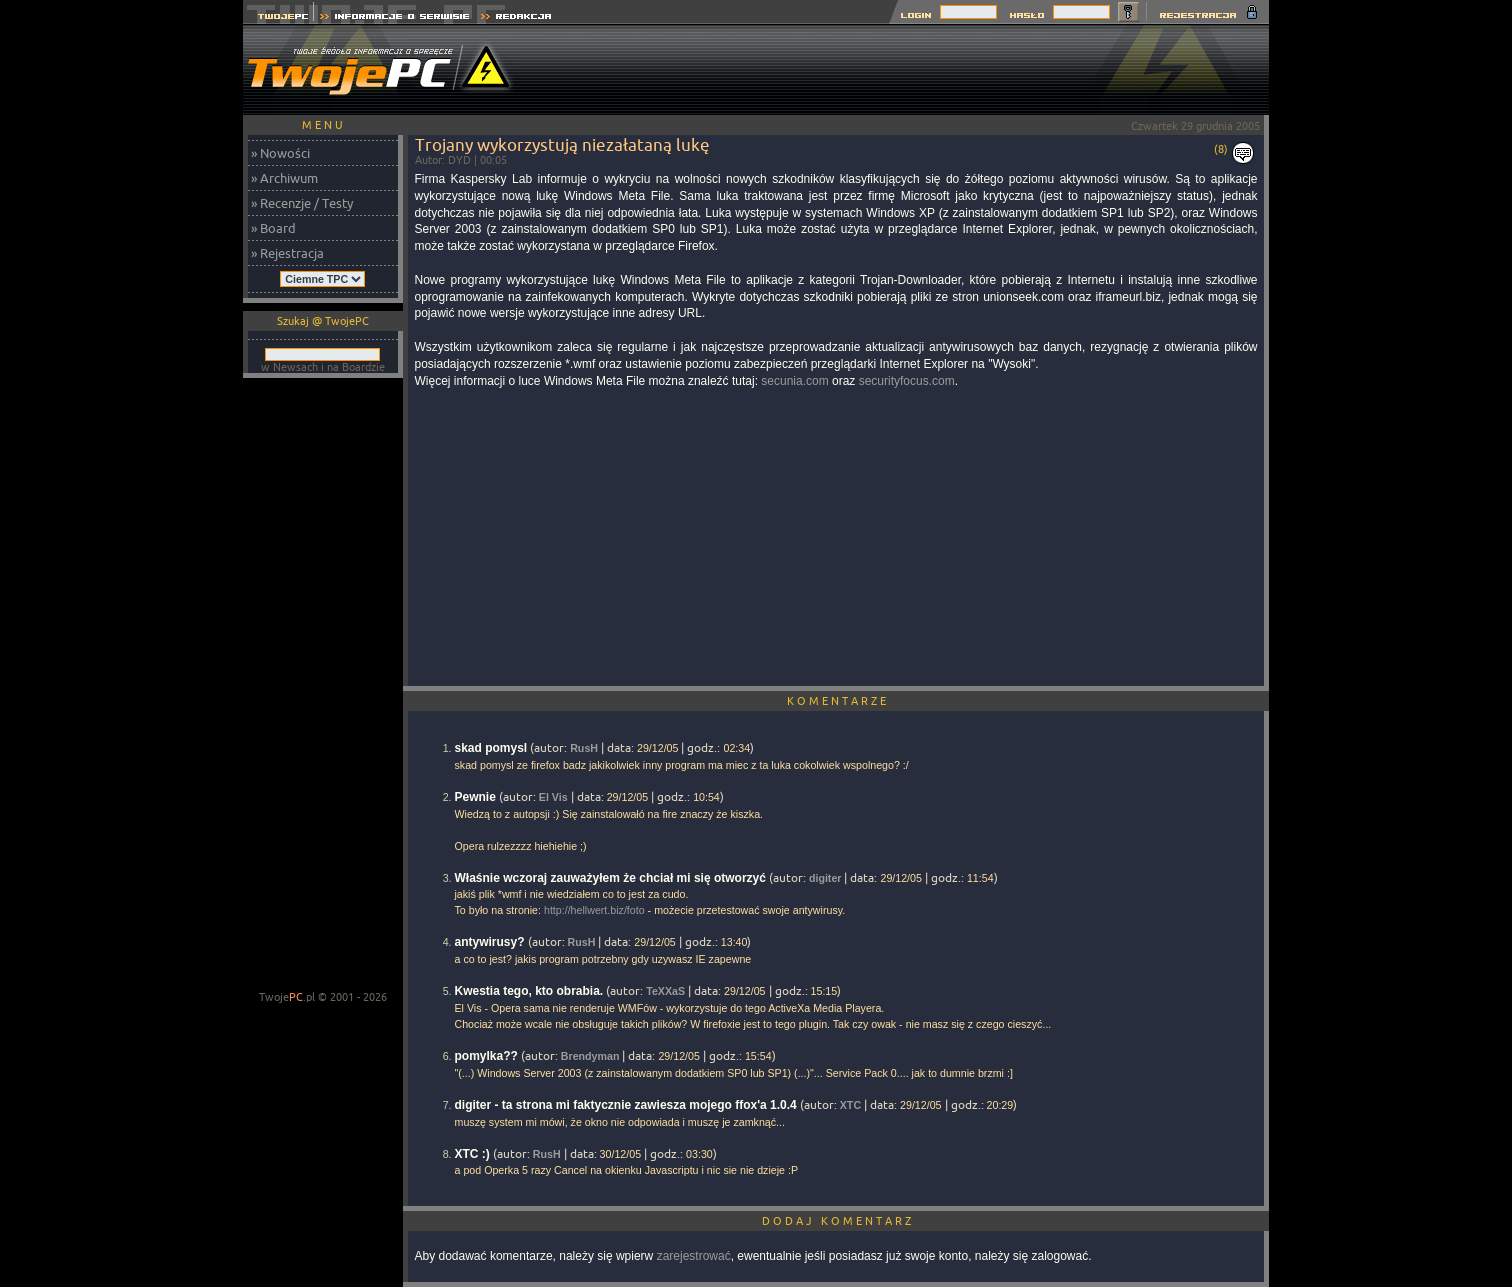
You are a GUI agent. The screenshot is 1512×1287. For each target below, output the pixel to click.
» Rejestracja (287, 253)
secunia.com (794, 381)
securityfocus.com (907, 381)
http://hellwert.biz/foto (594, 910)
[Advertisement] (905, 70)
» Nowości (280, 153)
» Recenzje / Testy (302, 203)
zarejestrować (694, 1256)
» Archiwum (284, 178)
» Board (273, 228)
